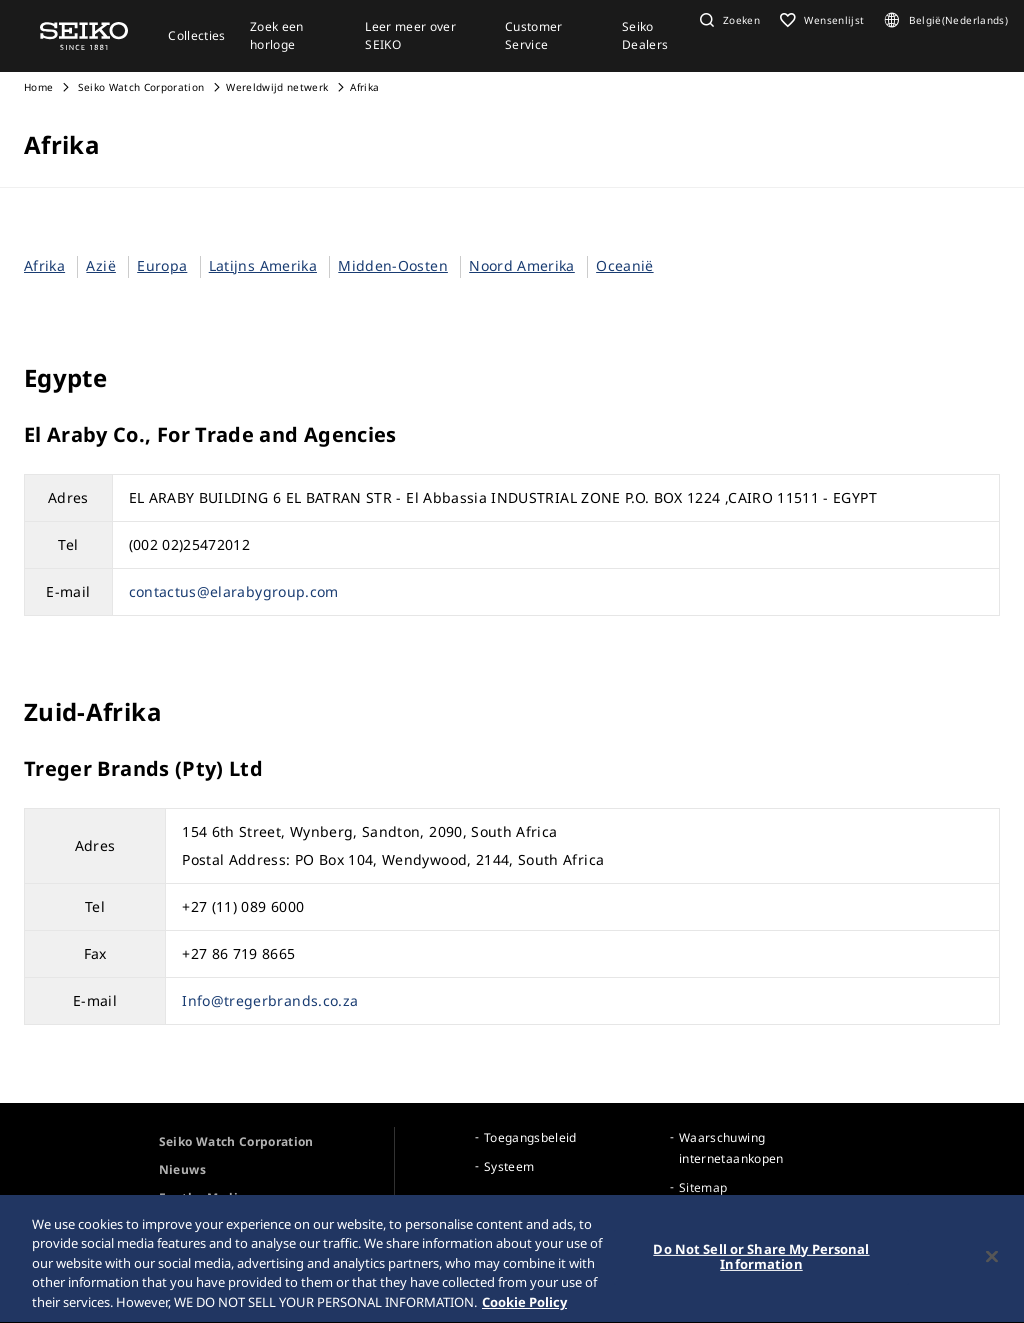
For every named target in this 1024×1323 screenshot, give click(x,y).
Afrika (44, 265)
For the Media (202, 1197)
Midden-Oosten (393, 265)
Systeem (509, 1166)
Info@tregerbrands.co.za (270, 1000)
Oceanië (624, 265)
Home (38, 87)
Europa (162, 265)
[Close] (992, 1265)
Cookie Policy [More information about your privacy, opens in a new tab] (524, 1311)
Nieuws (182, 1169)
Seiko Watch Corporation (139, 87)
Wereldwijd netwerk (277, 87)
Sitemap (703, 1187)
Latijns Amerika (263, 265)
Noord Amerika (522, 265)
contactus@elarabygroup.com (234, 591)
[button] (727, 20)
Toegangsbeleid (530, 1137)
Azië (100, 265)
